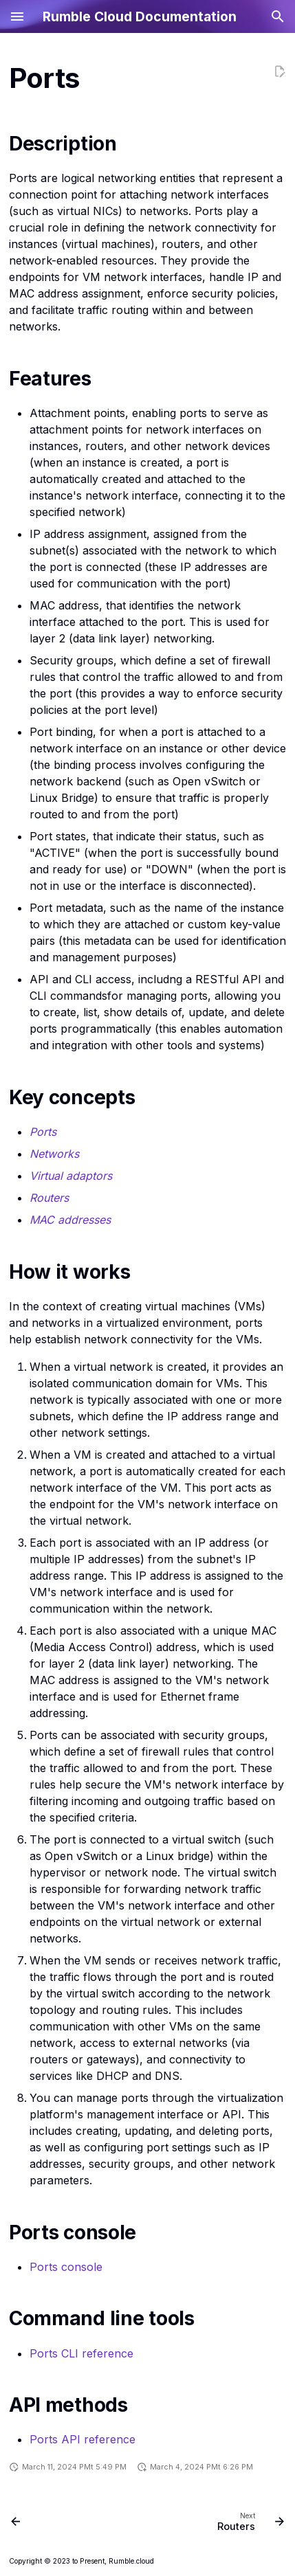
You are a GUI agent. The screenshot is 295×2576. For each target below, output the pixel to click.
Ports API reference (82, 2439)
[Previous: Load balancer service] (16, 2521)
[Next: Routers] (249, 2521)
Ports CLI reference (81, 2353)
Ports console (66, 2267)
